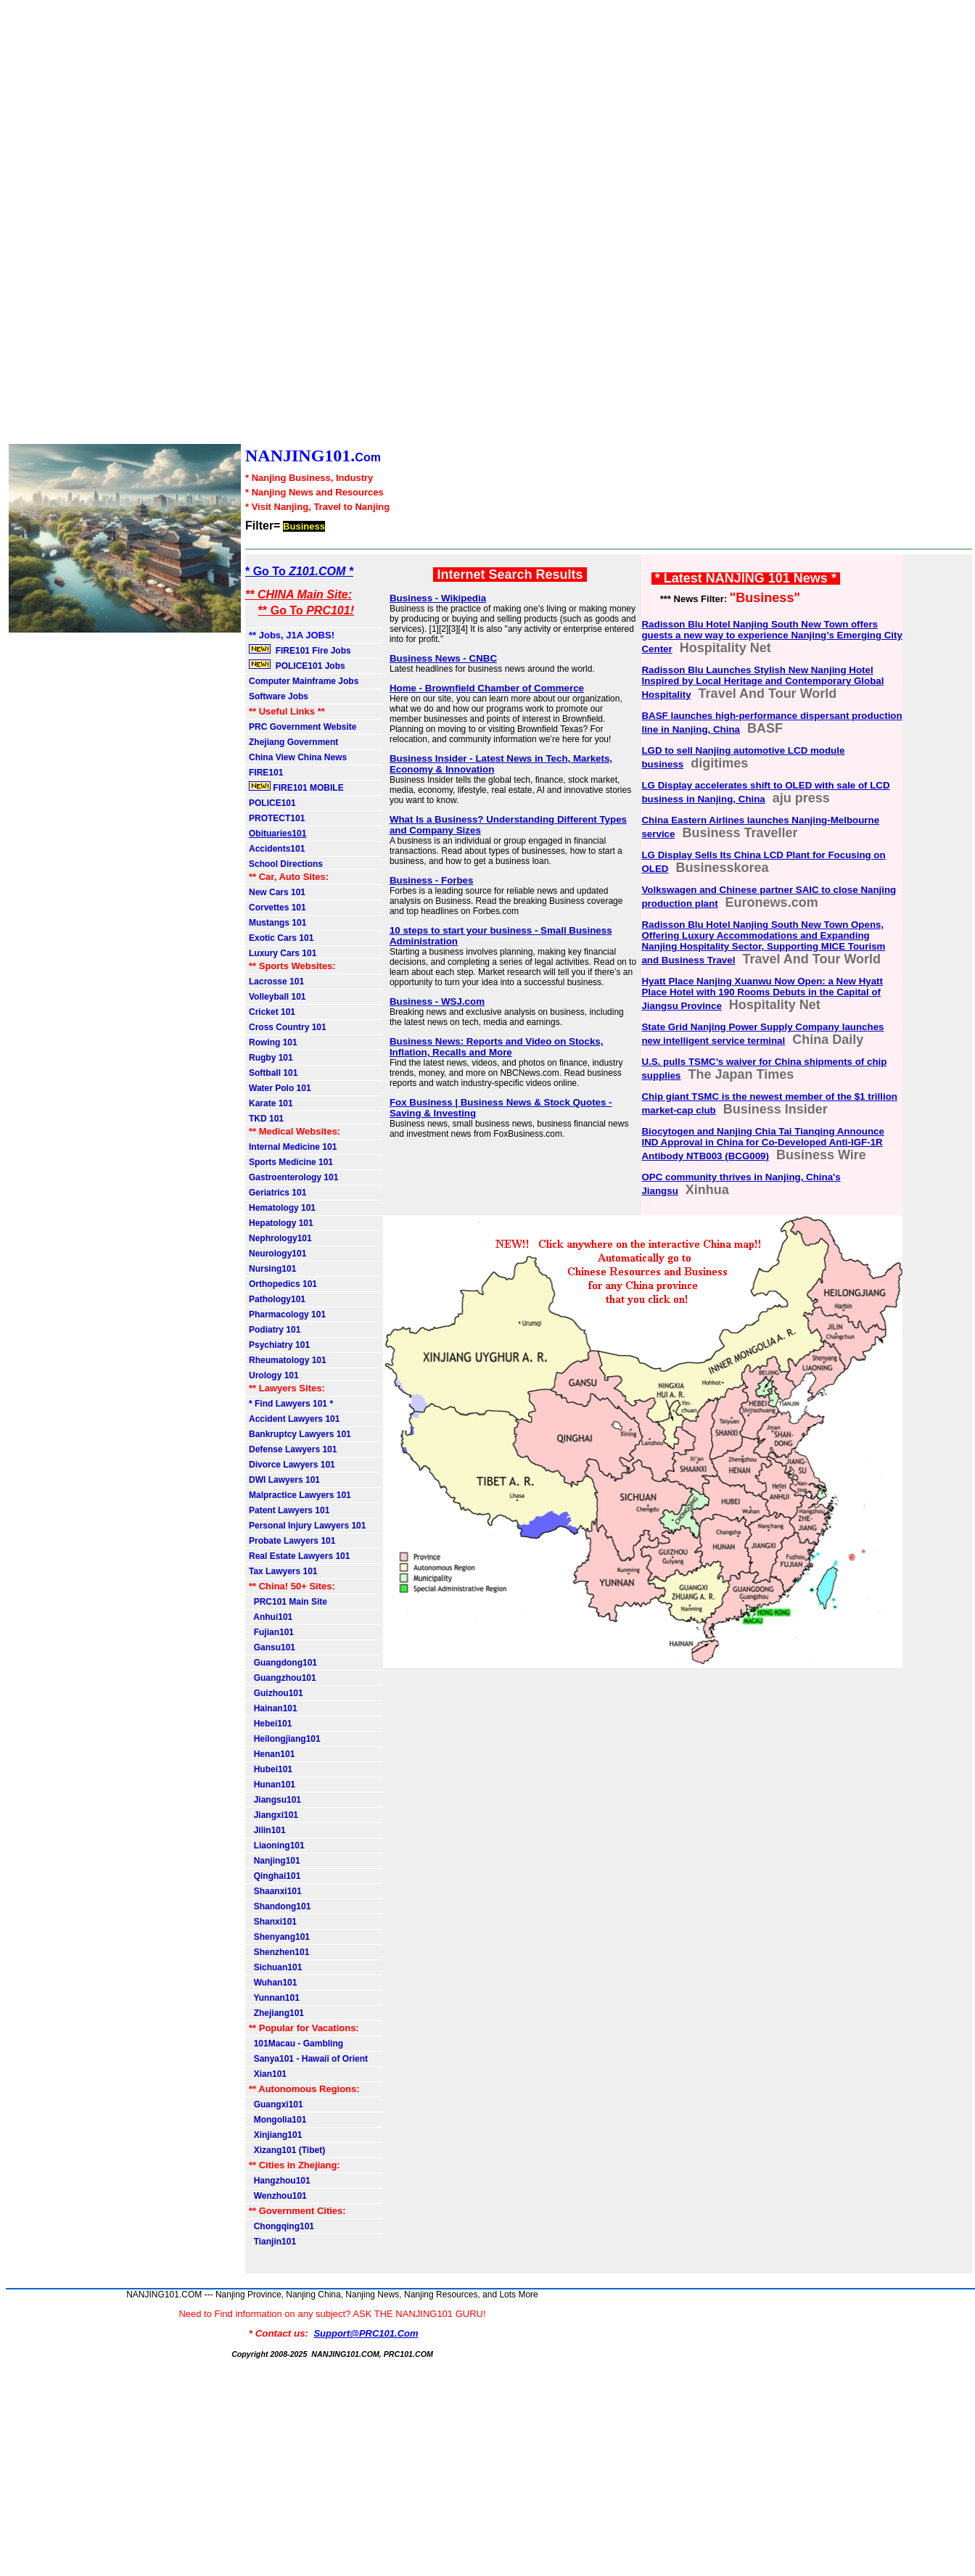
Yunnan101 (274, 1998)
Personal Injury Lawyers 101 (307, 1526)
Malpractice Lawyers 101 (300, 1495)
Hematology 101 (282, 1208)
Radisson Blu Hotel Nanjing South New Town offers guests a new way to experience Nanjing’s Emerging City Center (771, 636)
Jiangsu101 (275, 1800)
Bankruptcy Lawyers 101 (300, 1434)
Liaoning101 (277, 1845)
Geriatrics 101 (277, 1193)
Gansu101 (272, 1647)
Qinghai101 (274, 1876)
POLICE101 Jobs (298, 665)
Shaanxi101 (275, 1891)
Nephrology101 (280, 1238)
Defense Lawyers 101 (293, 1449)
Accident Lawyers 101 (294, 1419)
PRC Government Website (302, 727)
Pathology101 (277, 1299)
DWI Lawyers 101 (284, 1480)
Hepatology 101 (281, 1223)
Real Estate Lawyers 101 (299, 1556)
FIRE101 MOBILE (296, 787)
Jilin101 (267, 1830)
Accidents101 (277, 849)
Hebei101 (270, 1724)
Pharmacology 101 (287, 1314)
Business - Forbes (432, 880)
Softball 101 (273, 1073)
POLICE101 (272, 803)
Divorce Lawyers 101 (292, 1465)
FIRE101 (266, 773)
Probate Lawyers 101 (292, 1541)
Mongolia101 (277, 2120)
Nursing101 (272, 1269)
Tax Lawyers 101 (283, 1571)
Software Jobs (279, 696)
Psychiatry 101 (279, 1345)
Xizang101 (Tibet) (287, 2150)
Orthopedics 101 (283, 1284)
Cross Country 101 (287, 1027)
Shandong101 (279, 1906)
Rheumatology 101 (287, 1360)
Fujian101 (271, 1632)
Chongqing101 (281, 2226)
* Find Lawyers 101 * (291, 1404)
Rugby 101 (271, 1058)
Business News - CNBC (443, 658)
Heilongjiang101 (285, 1739)
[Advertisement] (441, 223)
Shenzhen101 (279, 1952)
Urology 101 (274, 1375)
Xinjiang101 (275, 2135)
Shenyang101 (279, 1937)
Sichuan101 (275, 1967)
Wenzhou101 (278, 2196)
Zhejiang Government (293, 742)
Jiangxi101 (273, 1815)
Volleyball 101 (277, 997)
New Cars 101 (277, 892)
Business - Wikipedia (438, 598)
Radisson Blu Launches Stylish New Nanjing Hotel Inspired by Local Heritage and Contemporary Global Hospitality (762, 682)
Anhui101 (270, 1617)
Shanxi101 (273, 1922)
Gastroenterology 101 (293, 1177)
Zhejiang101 (276, 2013)
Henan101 (272, 1754)
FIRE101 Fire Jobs (301, 650)
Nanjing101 (274, 1861)
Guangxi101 (276, 2104)
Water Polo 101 (280, 1088)
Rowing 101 (273, 1042)
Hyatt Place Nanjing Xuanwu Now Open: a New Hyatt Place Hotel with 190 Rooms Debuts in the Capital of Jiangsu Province (762, 993)
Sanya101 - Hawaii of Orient (308, 2059)
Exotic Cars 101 (281, 938)
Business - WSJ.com (437, 1001)
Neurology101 (277, 1253)
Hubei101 (270, 1769)
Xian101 (268, 2074)
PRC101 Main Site (288, 1602)
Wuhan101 (273, 1983)
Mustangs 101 (277, 923)
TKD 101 (266, 1119)
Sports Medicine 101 (291, 1162)
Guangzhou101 (282, 1678)
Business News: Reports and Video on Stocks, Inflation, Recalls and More (497, 1047)
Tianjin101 (272, 2241)
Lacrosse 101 (276, 981)
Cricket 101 (272, 1012)
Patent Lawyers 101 (289, 1510)
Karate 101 (271, 1103)
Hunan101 (272, 1784)
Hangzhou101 (279, 2181)
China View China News (298, 757)
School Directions (286, 864)
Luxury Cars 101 (282, 953)
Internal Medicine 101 (293, 1147)
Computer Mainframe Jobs (303, 681)
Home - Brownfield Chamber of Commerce (487, 688)
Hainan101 (273, 1708)
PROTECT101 (277, 818)
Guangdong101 (283, 1663)
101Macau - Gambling (296, 2043)
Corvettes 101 (277, 907)
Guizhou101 (276, 1693)
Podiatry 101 (274, 1330)
